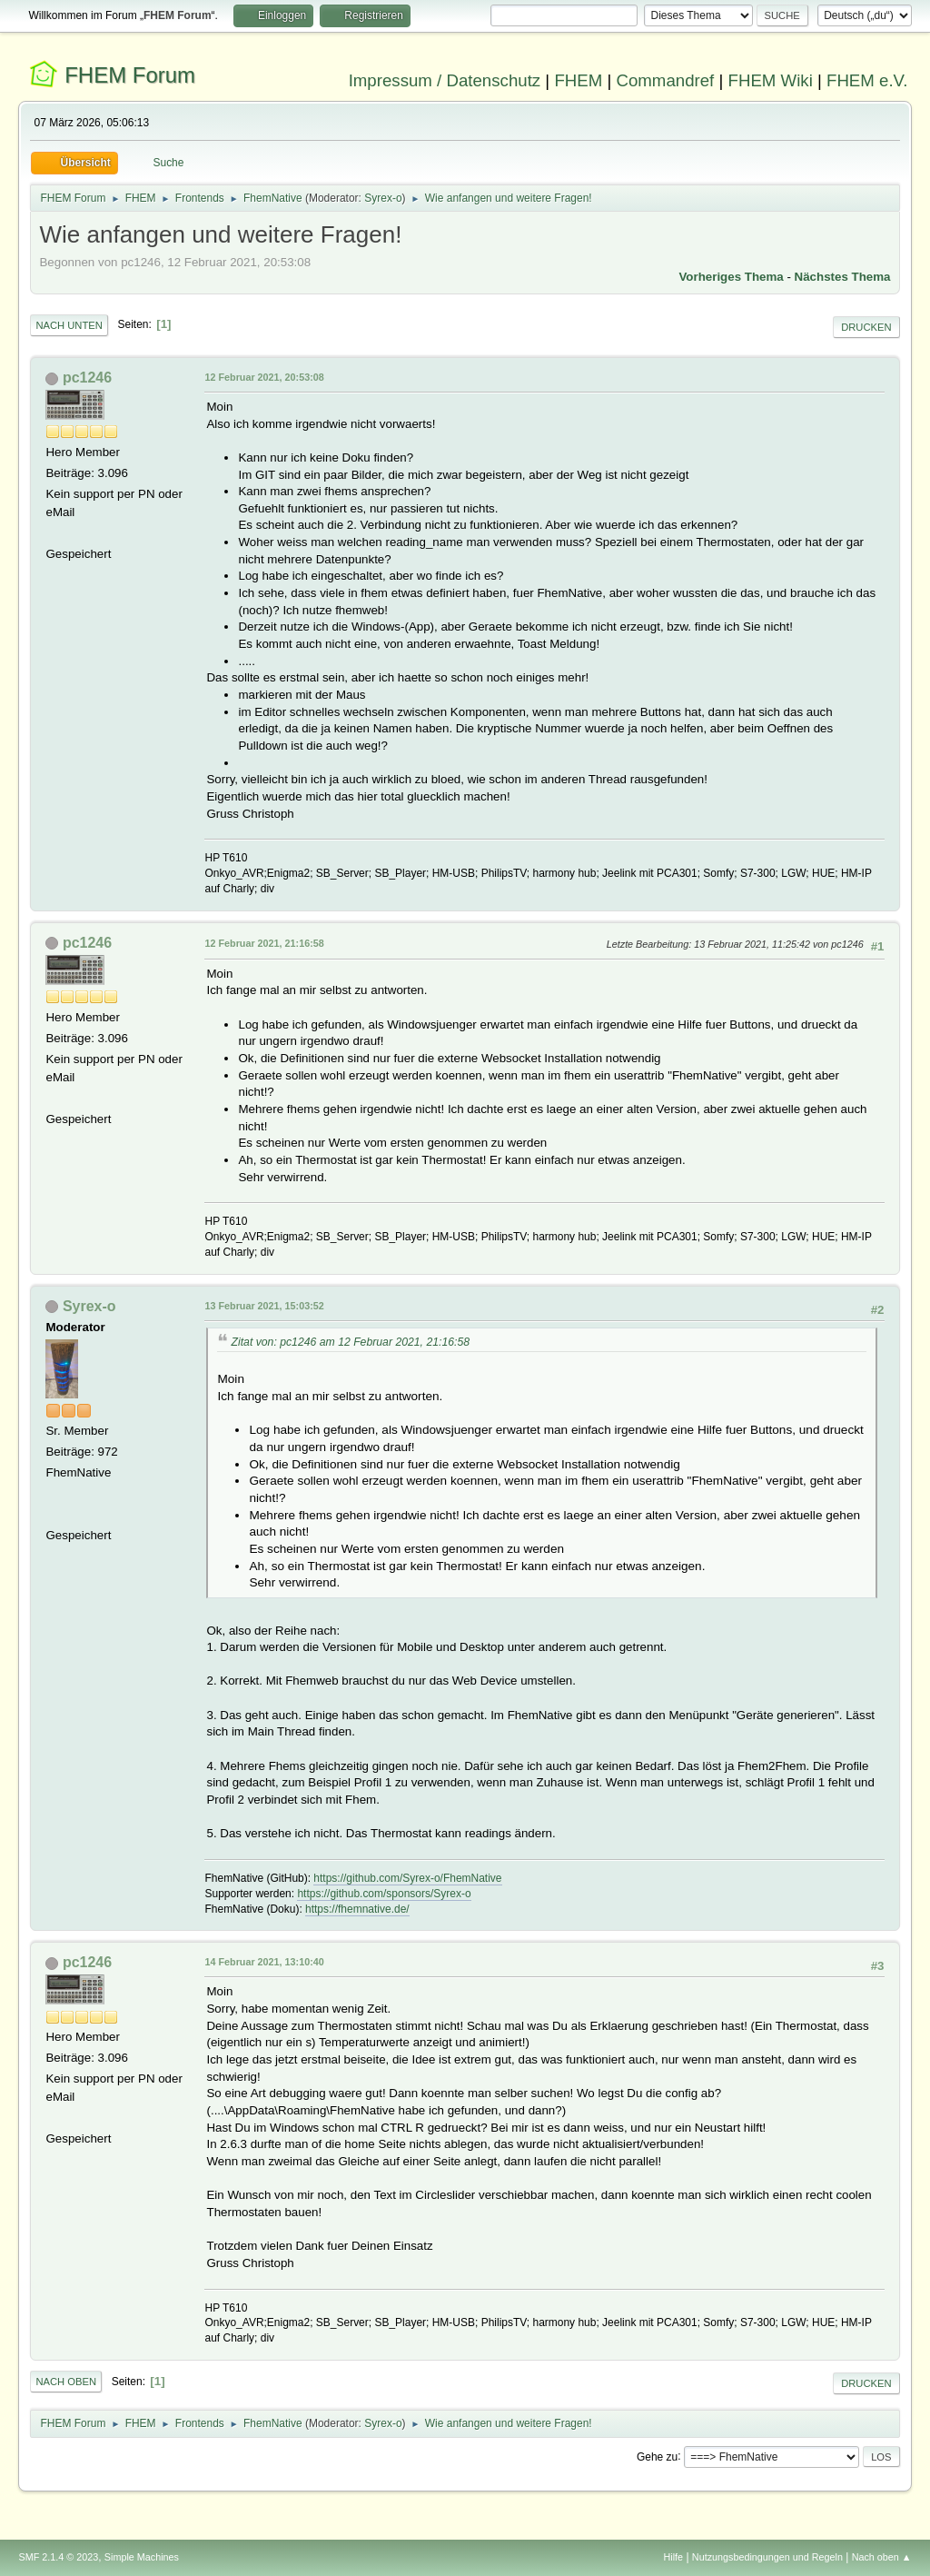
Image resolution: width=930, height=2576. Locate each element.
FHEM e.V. (867, 80)
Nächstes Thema (843, 276)
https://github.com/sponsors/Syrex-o (383, 1893)
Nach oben (65, 2381)
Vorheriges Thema (730, 276)
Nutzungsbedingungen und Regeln (767, 2556)
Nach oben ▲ (882, 2556)
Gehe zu (657, 2456)
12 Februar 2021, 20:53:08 (263, 377)
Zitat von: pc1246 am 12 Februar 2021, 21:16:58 (350, 1342)
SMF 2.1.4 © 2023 (58, 2556)
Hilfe (674, 2556)
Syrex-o (382, 198)
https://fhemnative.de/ (357, 1909)
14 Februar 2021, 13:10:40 (263, 1961)
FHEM (578, 80)
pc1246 (87, 377)
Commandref (665, 80)
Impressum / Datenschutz (445, 80)
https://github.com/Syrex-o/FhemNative (407, 1878)
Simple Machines (141, 2556)
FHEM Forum (129, 75)
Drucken (866, 327)
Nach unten (68, 325)
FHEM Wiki (770, 80)
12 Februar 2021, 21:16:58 (263, 943)
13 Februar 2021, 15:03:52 (263, 1305)
